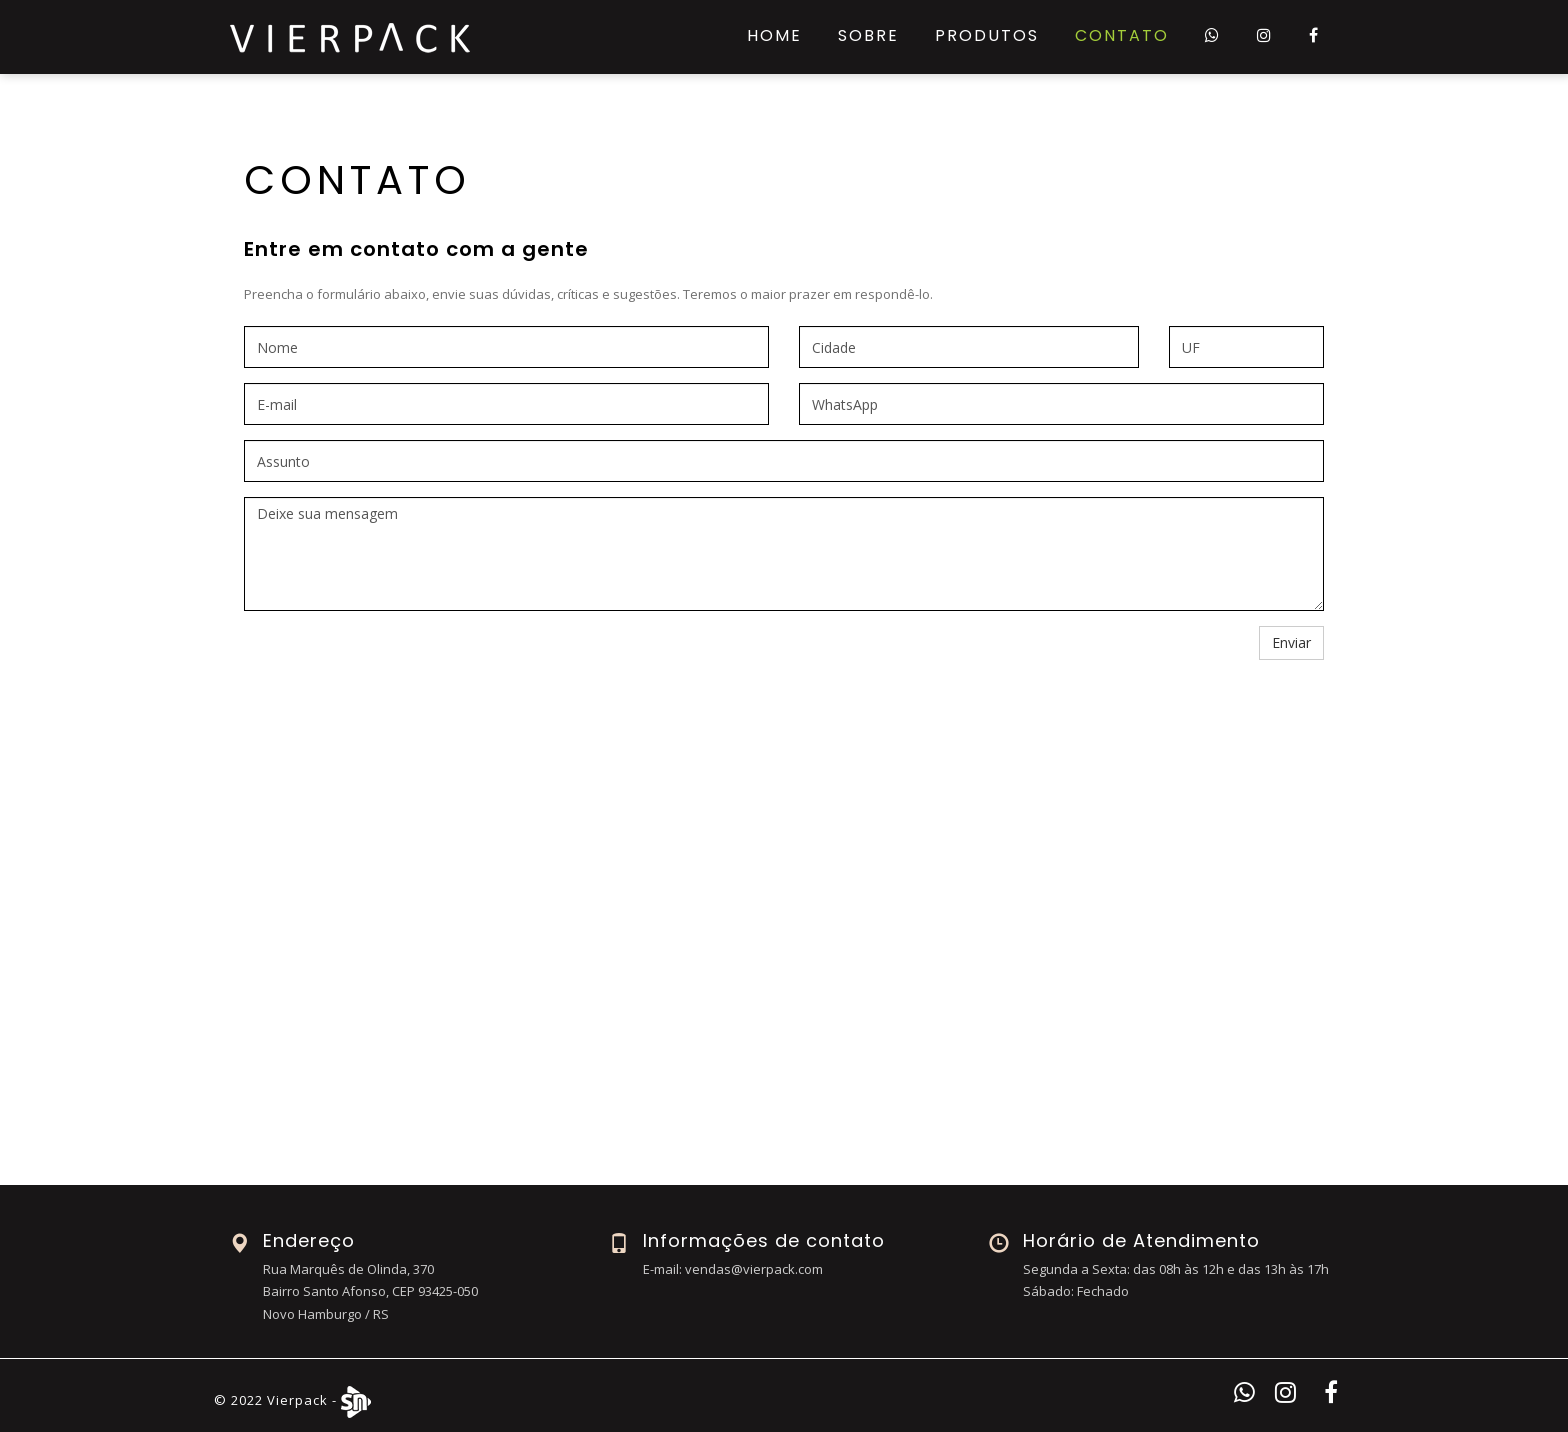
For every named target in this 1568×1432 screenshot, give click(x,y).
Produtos (987, 36)
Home (774, 36)
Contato (1122, 36)
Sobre (868, 36)
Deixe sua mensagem (784, 554)
